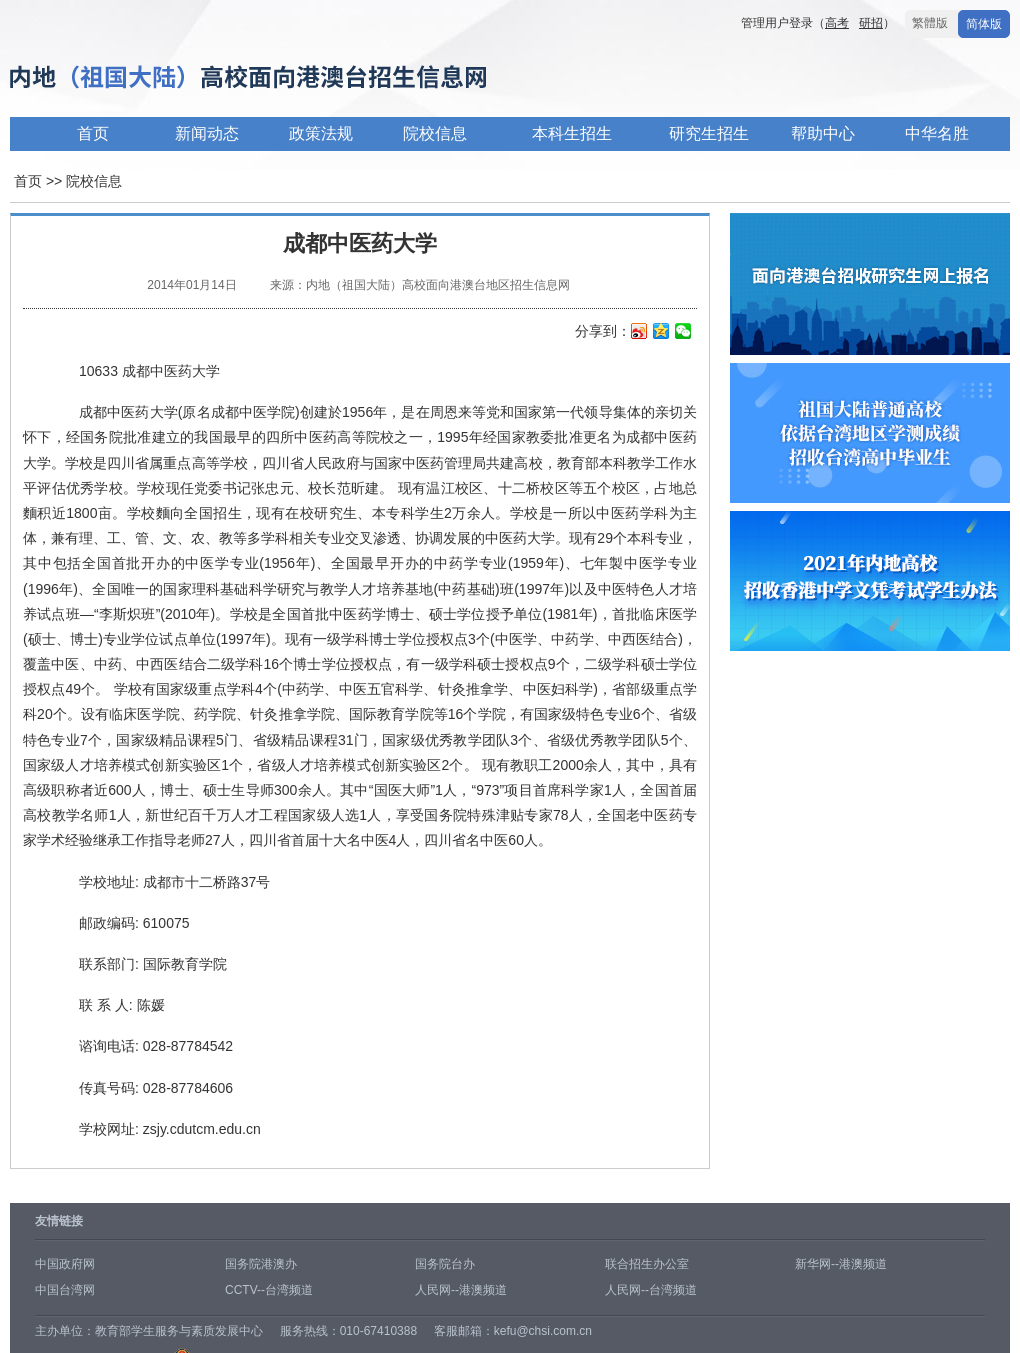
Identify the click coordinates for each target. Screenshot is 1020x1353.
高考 (837, 23)
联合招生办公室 (647, 1264)
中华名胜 (937, 133)
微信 (683, 333)
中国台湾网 (65, 1290)
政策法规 (321, 133)
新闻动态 (207, 133)
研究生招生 (709, 133)
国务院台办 (445, 1264)
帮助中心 (823, 133)
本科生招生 (572, 133)
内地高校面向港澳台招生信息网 (310, 78)
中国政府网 (65, 1264)
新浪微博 (639, 333)
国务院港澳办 (261, 1264)
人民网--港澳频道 (461, 1290)
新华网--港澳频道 (841, 1264)
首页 (93, 133)
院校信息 (435, 133)
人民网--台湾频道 (651, 1290)
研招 (871, 23)
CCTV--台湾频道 (269, 1290)
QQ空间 (661, 333)
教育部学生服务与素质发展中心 (179, 1331)
